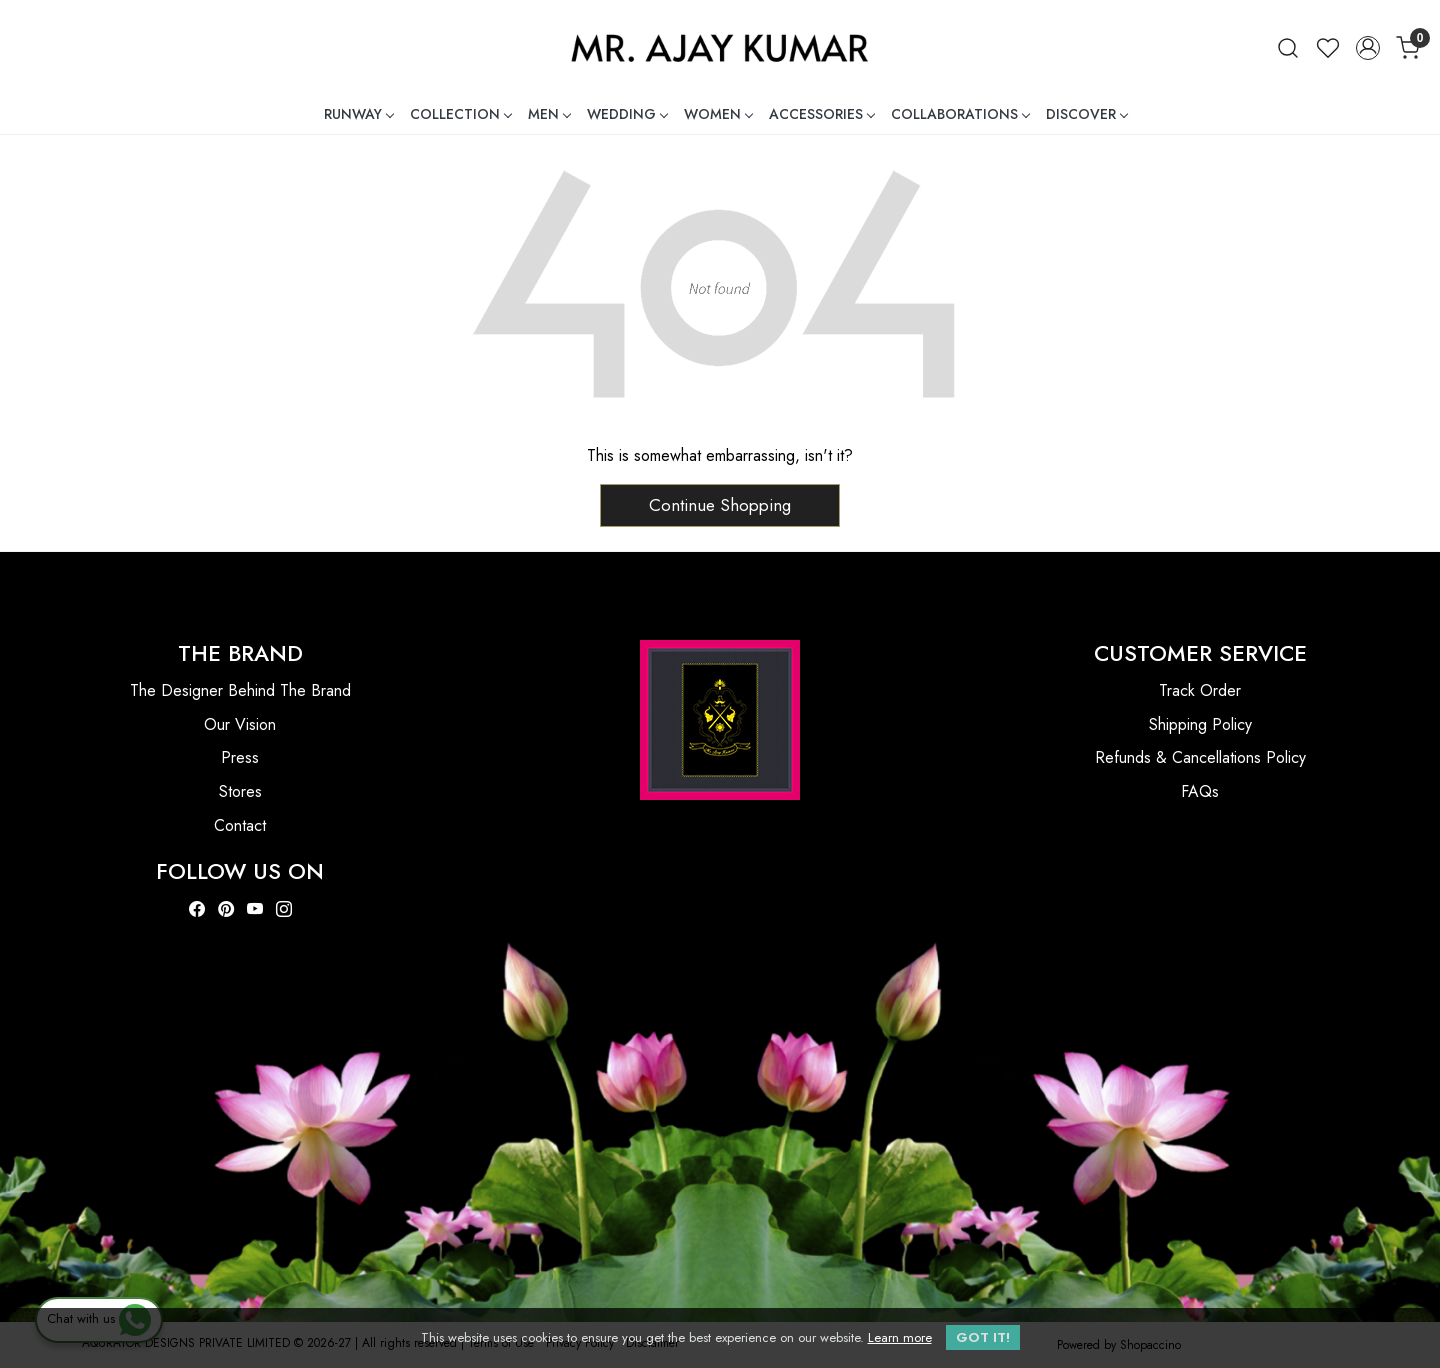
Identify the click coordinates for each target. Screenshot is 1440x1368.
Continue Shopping (720, 505)
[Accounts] (1368, 48)
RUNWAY (358, 114)
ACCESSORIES (821, 114)
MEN (549, 114)
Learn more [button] (900, 1337)
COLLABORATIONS (960, 114)
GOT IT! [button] (983, 1337)
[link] (1288, 47)
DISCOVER (1086, 114)
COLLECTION (460, 114)
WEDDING (627, 114)
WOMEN (718, 114)
